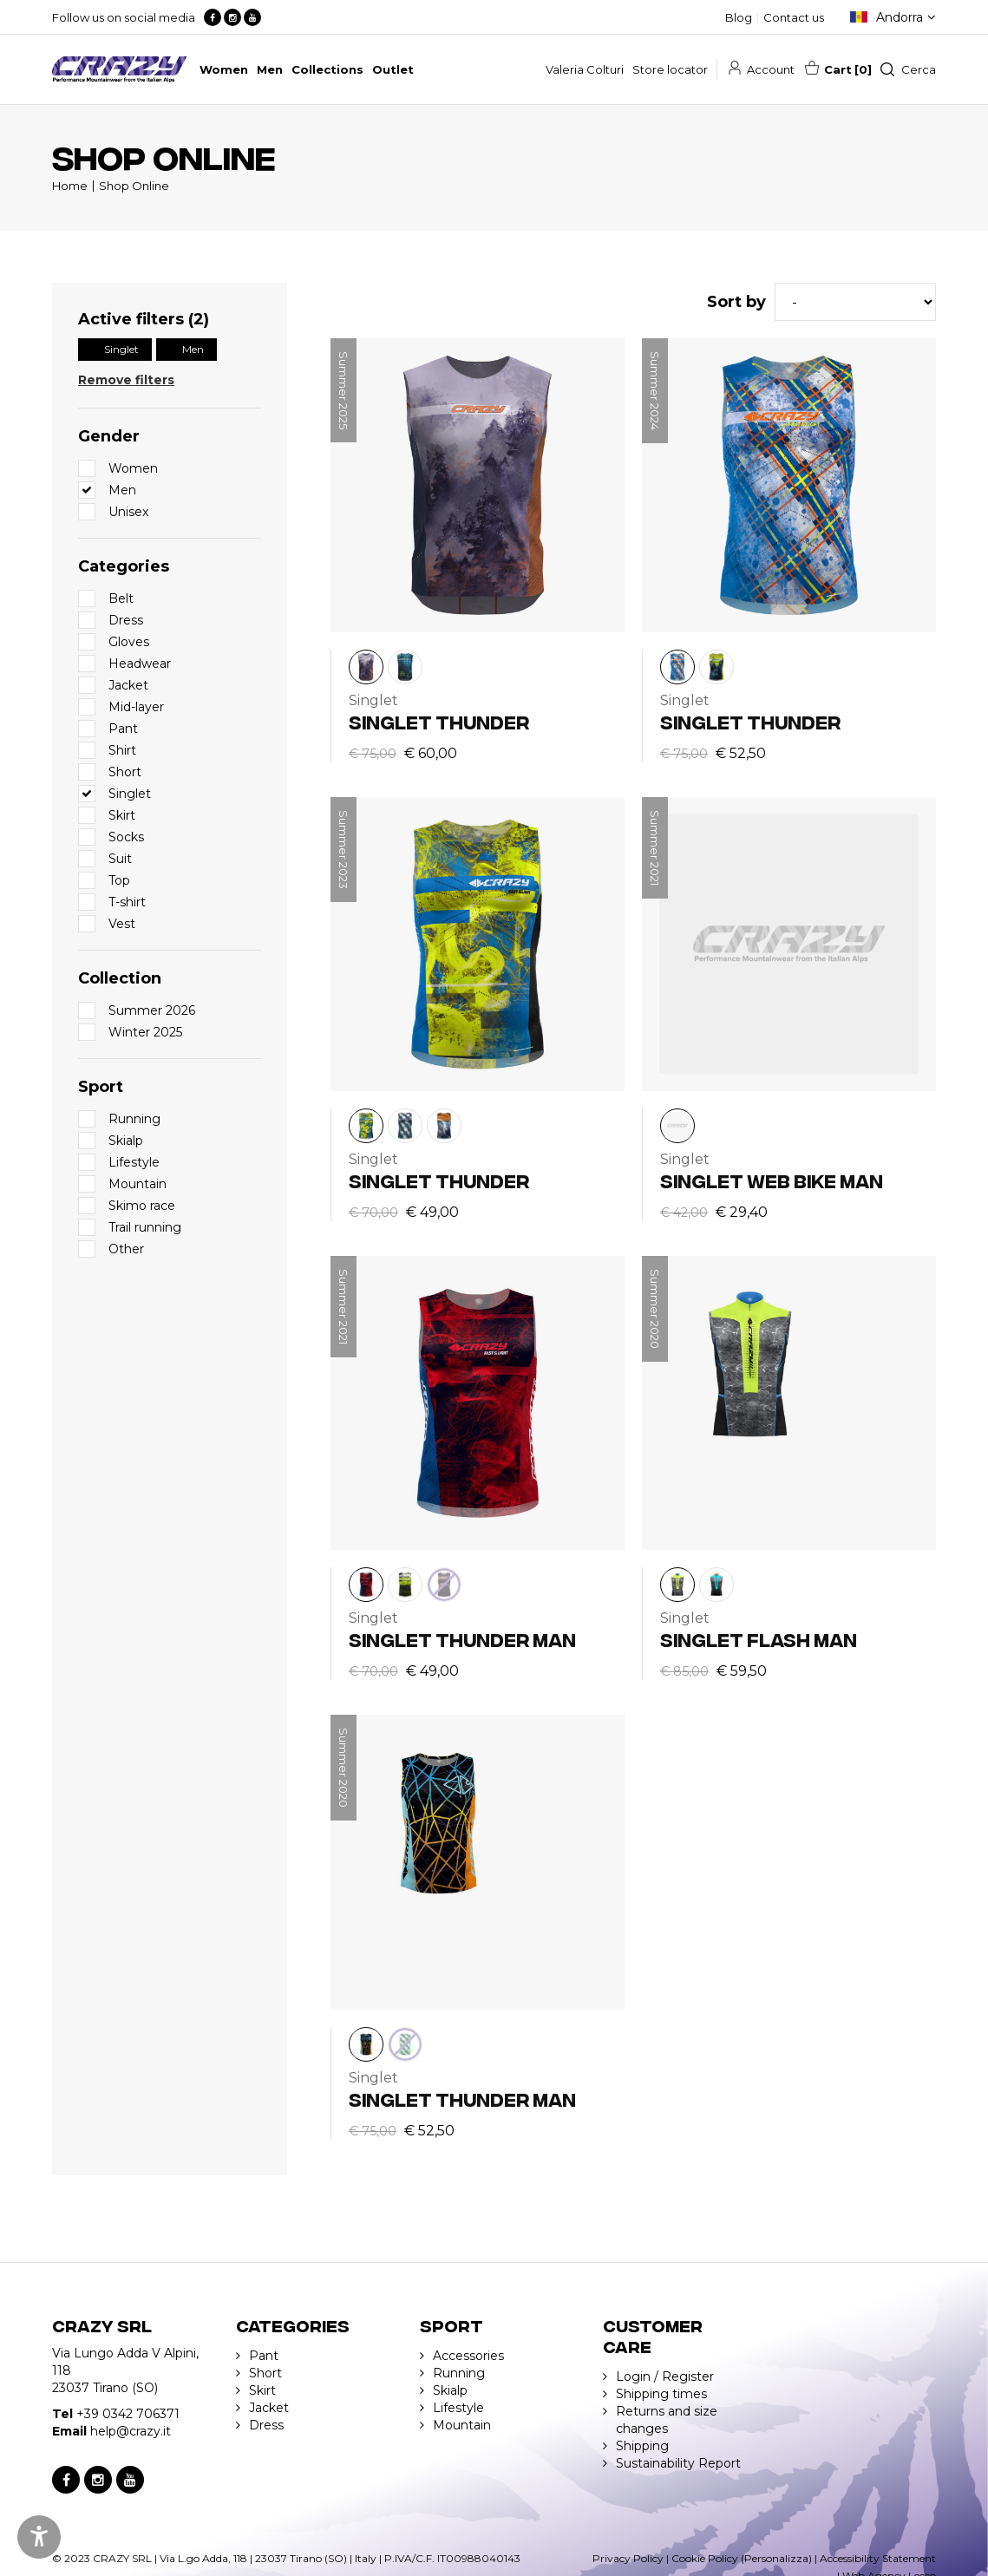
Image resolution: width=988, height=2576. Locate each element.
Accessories (468, 2356)
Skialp (450, 2390)
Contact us (793, 17)
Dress (266, 2425)
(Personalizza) (776, 2558)
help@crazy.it (130, 2431)
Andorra (899, 17)
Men (193, 349)
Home (70, 186)
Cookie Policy (704, 2558)
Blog (738, 17)
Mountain (462, 2425)
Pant (263, 2356)
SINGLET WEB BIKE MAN (771, 1180)
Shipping (642, 2446)
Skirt (262, 2390)
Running (459, 2373)
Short (265, 2373)
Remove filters (126, 380)
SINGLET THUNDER (439, 721)
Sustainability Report (678, 2463)
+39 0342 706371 (128, 2414)
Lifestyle (458, 2408)
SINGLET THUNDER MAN (462, 1639)
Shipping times (661, 2394)
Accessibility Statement (878, 2558)
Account (771, 69)
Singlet (121, 349)
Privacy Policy (628, 2558)
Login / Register (665, 2376)
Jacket (269, 2408)
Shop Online (134, 186)
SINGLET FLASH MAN (758, 1639)
